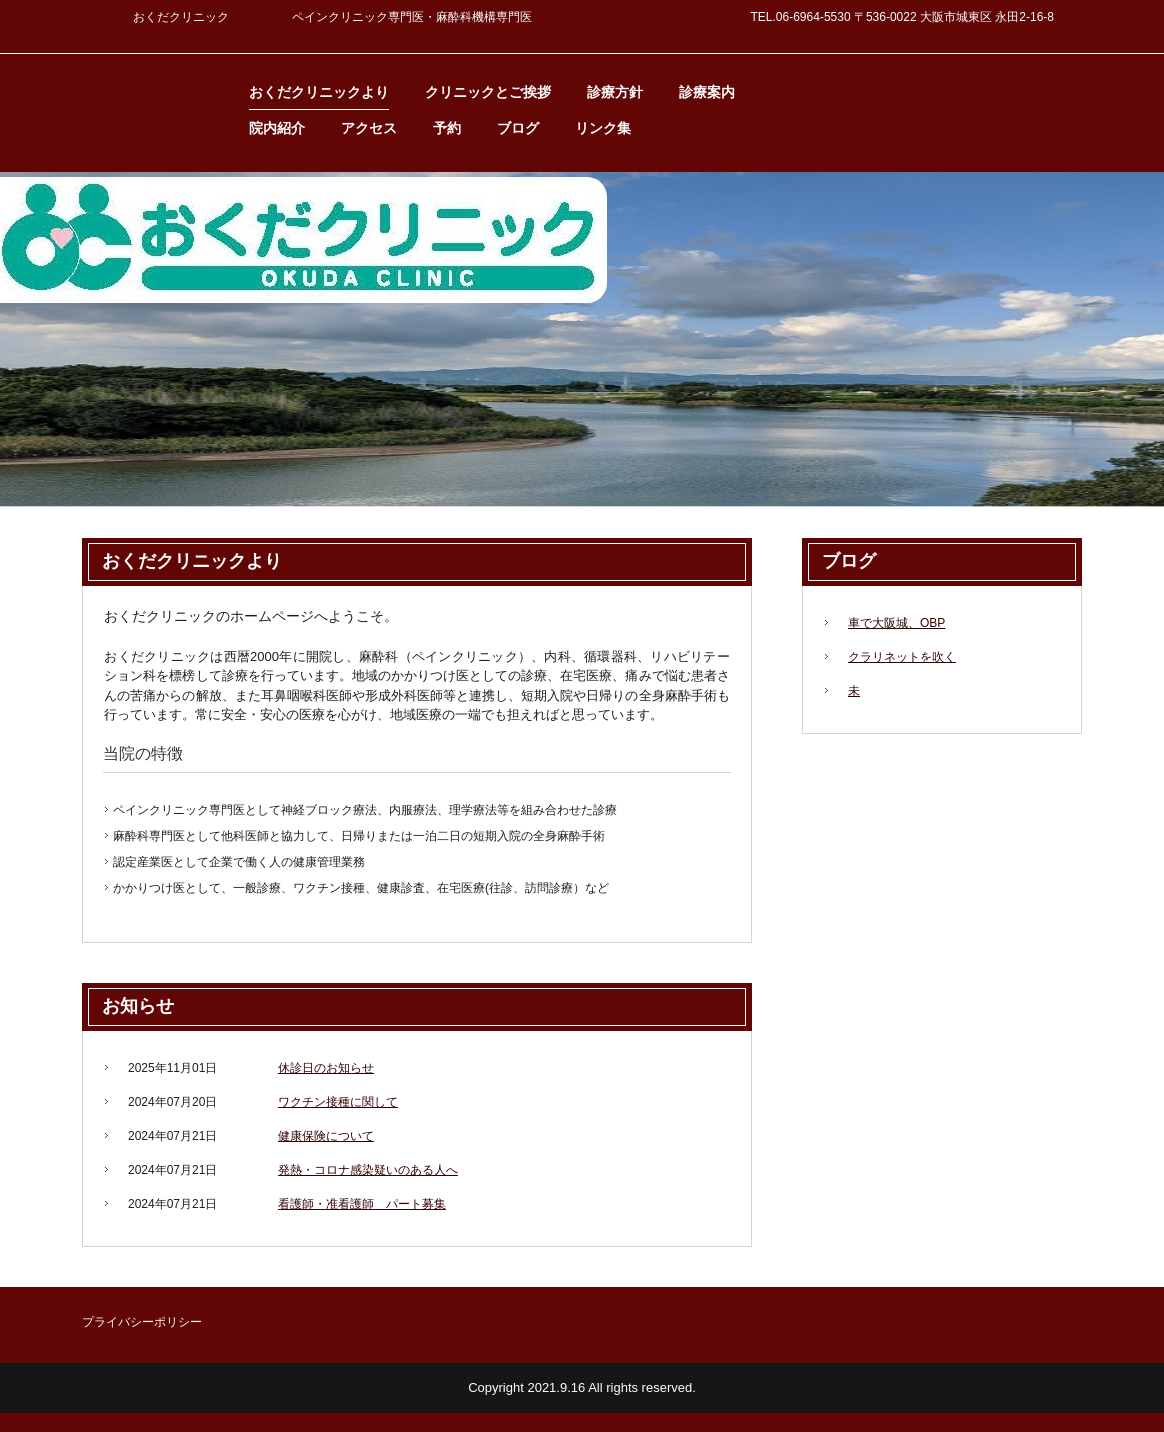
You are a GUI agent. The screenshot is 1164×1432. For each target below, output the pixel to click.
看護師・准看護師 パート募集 (362, 1204)
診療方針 (615, 92)
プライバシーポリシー (142, 1322)
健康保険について (326, 1136)
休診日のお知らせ (326, 1068)
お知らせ (138, 1006)
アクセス (369, 128)
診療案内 (707, 92)
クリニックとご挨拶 (488, 92)
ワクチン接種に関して (338, 1102)
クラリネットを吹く (902, 657)
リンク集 (603, 128)
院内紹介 (277, 128)
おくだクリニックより (319, 92)
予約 (447, 128)
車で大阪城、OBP (896, 623)
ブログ (518, 128)
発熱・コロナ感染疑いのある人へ (368, 1170)
